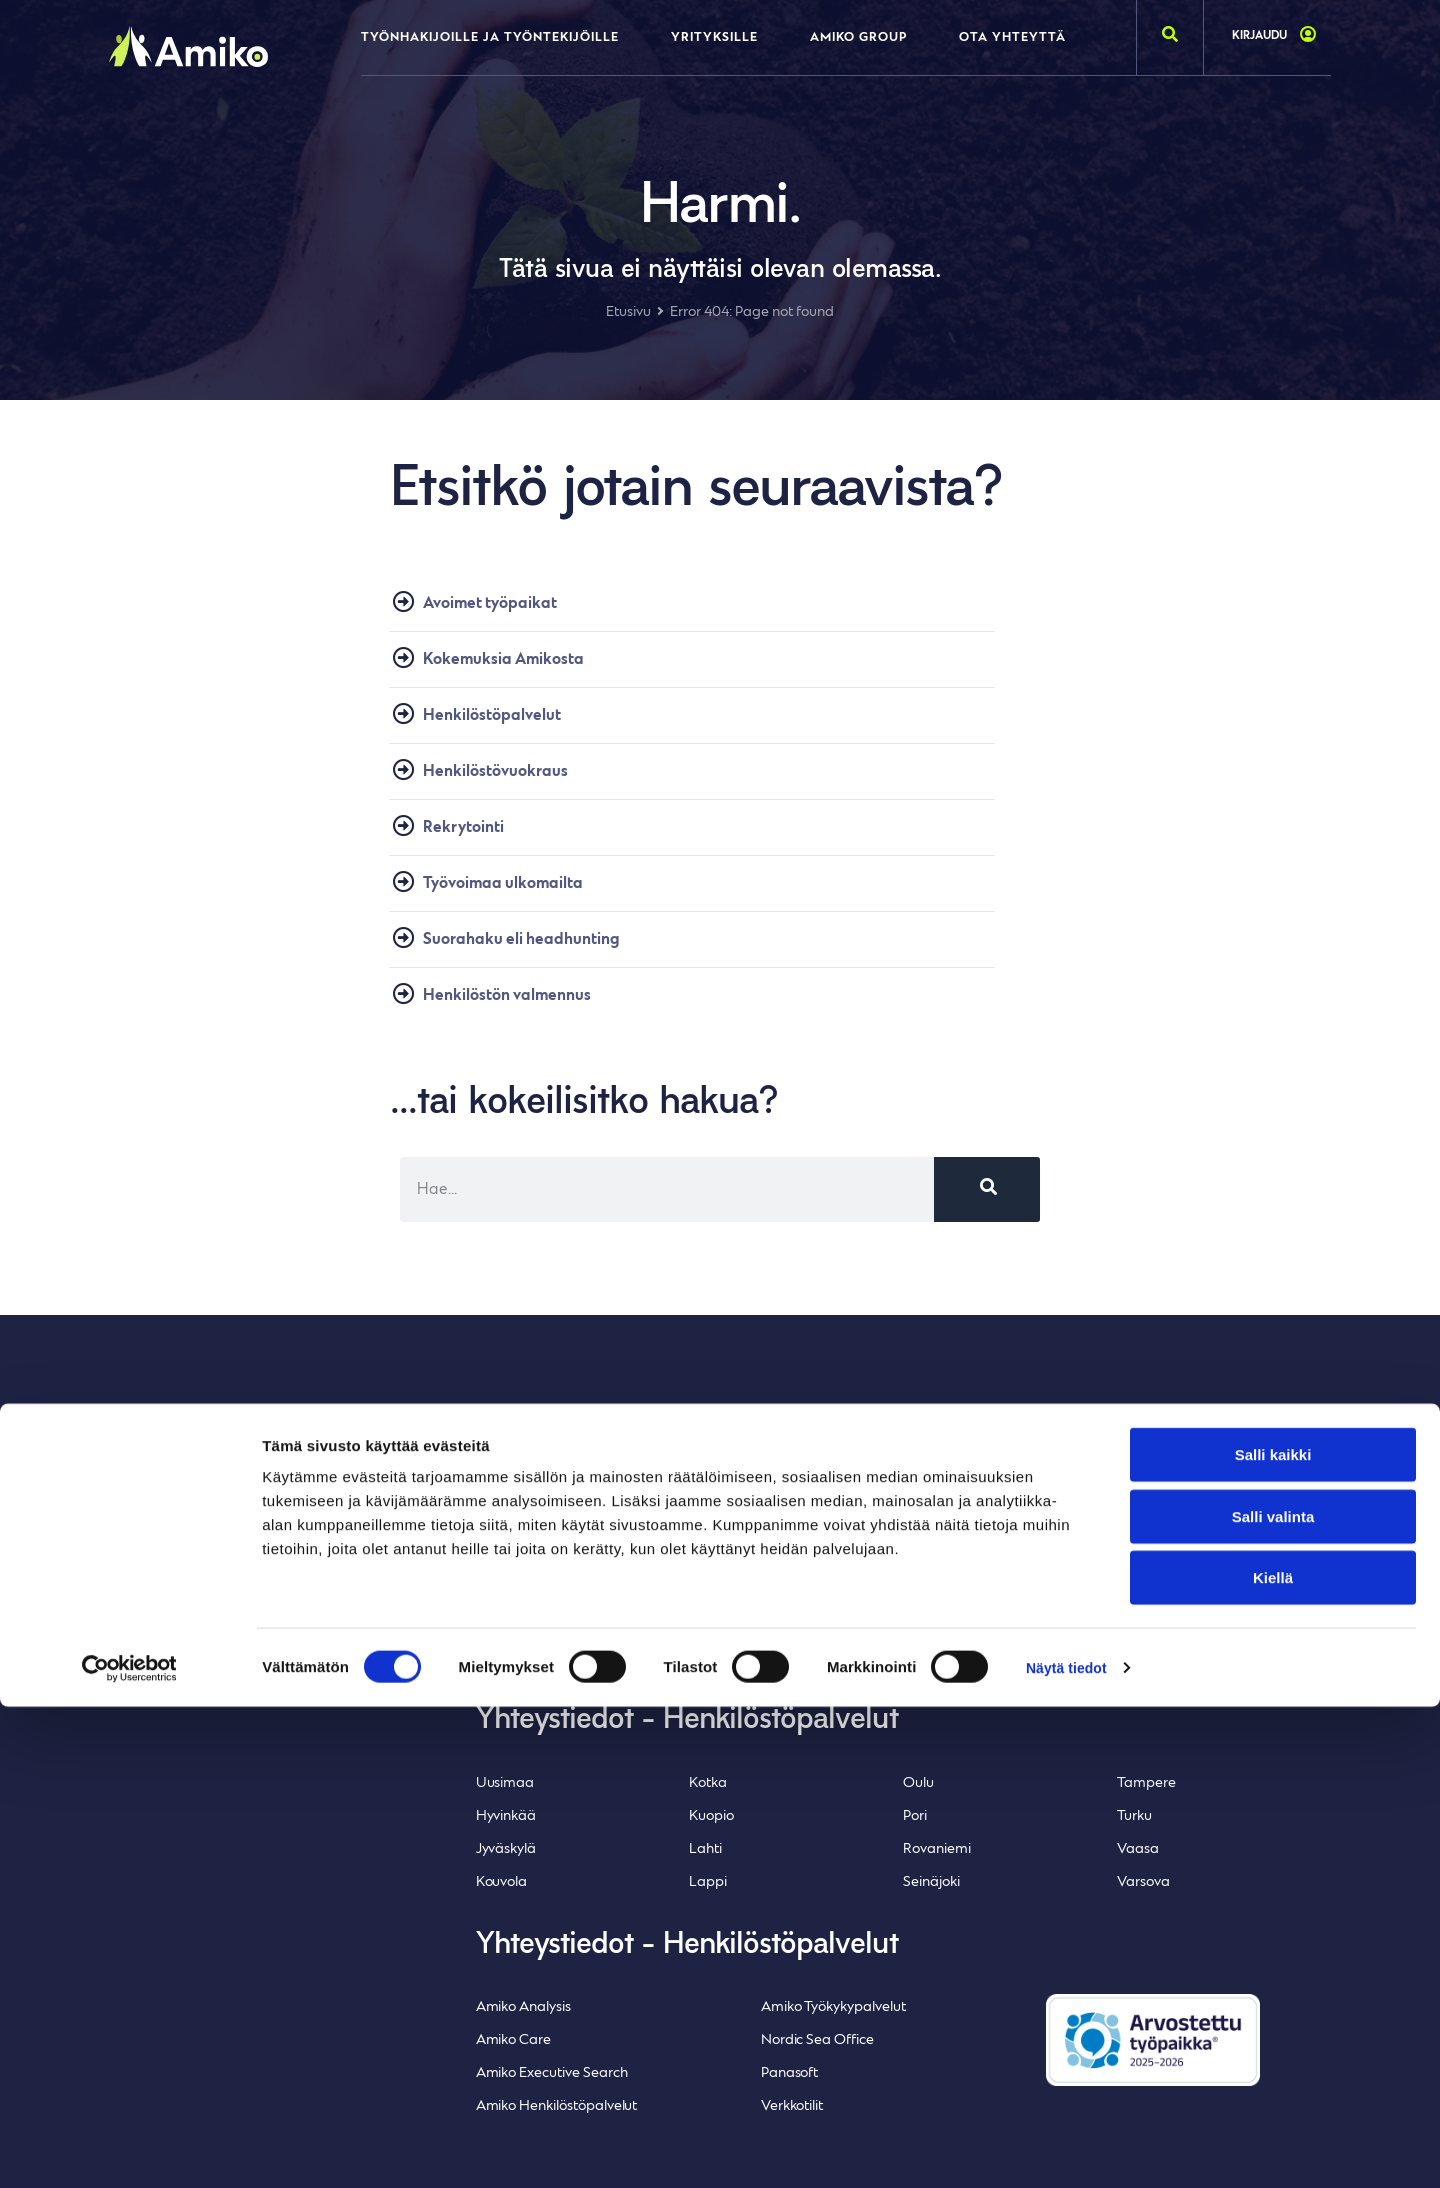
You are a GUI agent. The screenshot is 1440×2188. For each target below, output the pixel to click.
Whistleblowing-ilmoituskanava (205, 1627)
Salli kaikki (1273, 1935)
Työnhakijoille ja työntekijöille (490, 38)
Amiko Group (858, 38)
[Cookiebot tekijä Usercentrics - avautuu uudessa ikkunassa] (129, 2149)
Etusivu (628, 312)
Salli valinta (1273, 1997)
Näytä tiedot (1069, 2148)
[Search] (987, 1212)
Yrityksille (714, 38)
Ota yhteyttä (1012, 38)
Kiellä (1273, 2058)
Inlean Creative (212, 1679)
